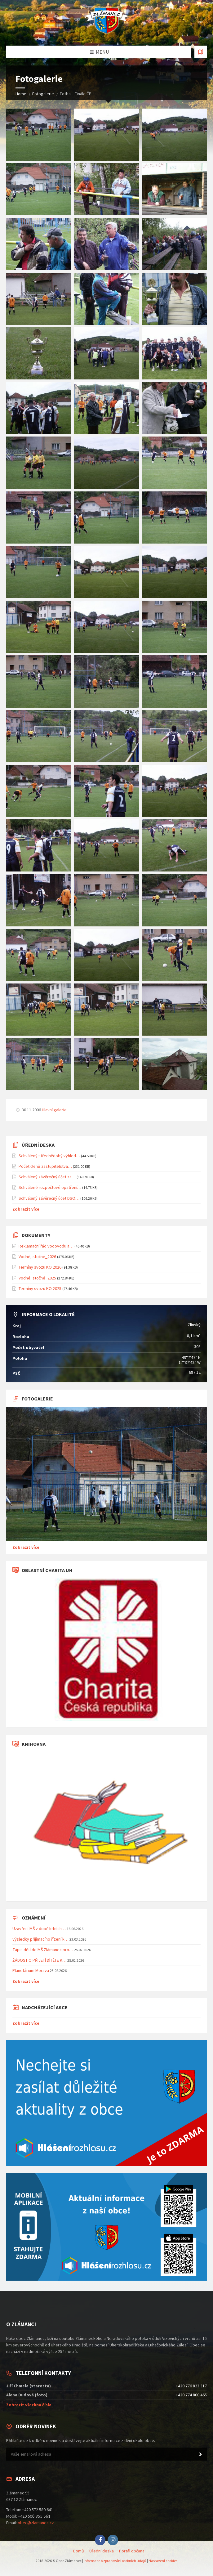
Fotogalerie (43, 93)
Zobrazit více (25, 1209)
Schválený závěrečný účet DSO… (49, 1198)
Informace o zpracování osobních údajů (115, 2560)
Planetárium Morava (30, 1970)
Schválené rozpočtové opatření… (50, 1187)
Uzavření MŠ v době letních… (39, 1928)
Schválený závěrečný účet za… (47, 1177)
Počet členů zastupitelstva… (45, 1166)
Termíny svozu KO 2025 (40, 1288)
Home (21, 93)
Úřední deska (101, 2551)
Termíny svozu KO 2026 (40, 1267)
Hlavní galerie (54, 1110)
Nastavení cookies (163, 2560)
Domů (78, 2551)
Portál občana (131, 2551)
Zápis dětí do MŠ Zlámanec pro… (42, 1949)
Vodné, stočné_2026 (37, 1256)
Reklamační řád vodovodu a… (46, 1246)
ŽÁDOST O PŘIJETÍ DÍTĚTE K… (39, 1960)
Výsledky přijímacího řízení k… (40, 1939)
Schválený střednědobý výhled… (49, 1155)
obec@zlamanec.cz (36, 2522)
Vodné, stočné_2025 (37, 1278)
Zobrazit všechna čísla (28, 2405)
